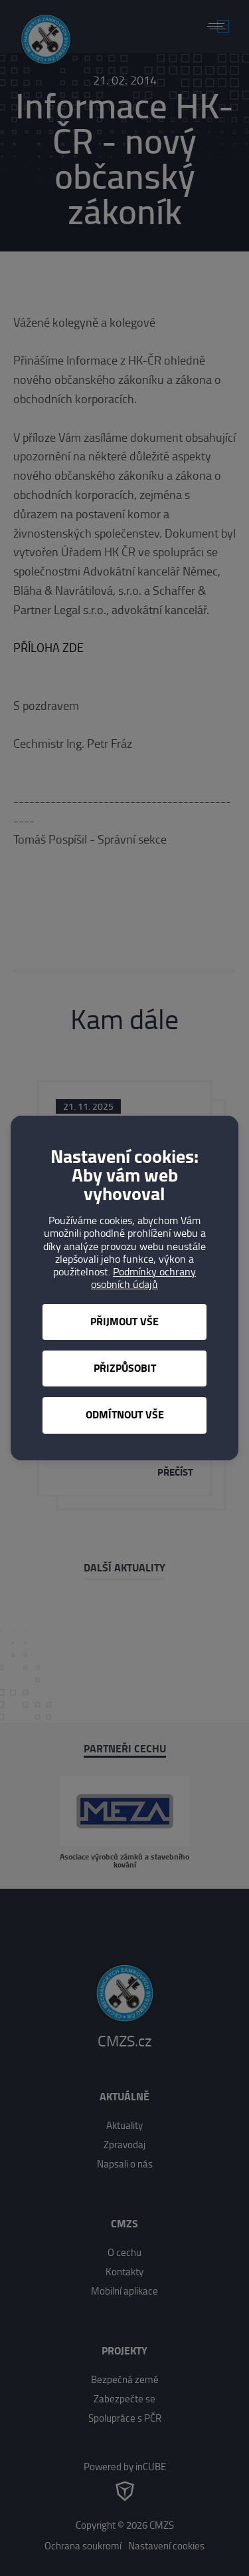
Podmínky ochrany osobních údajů (143, 1278)
